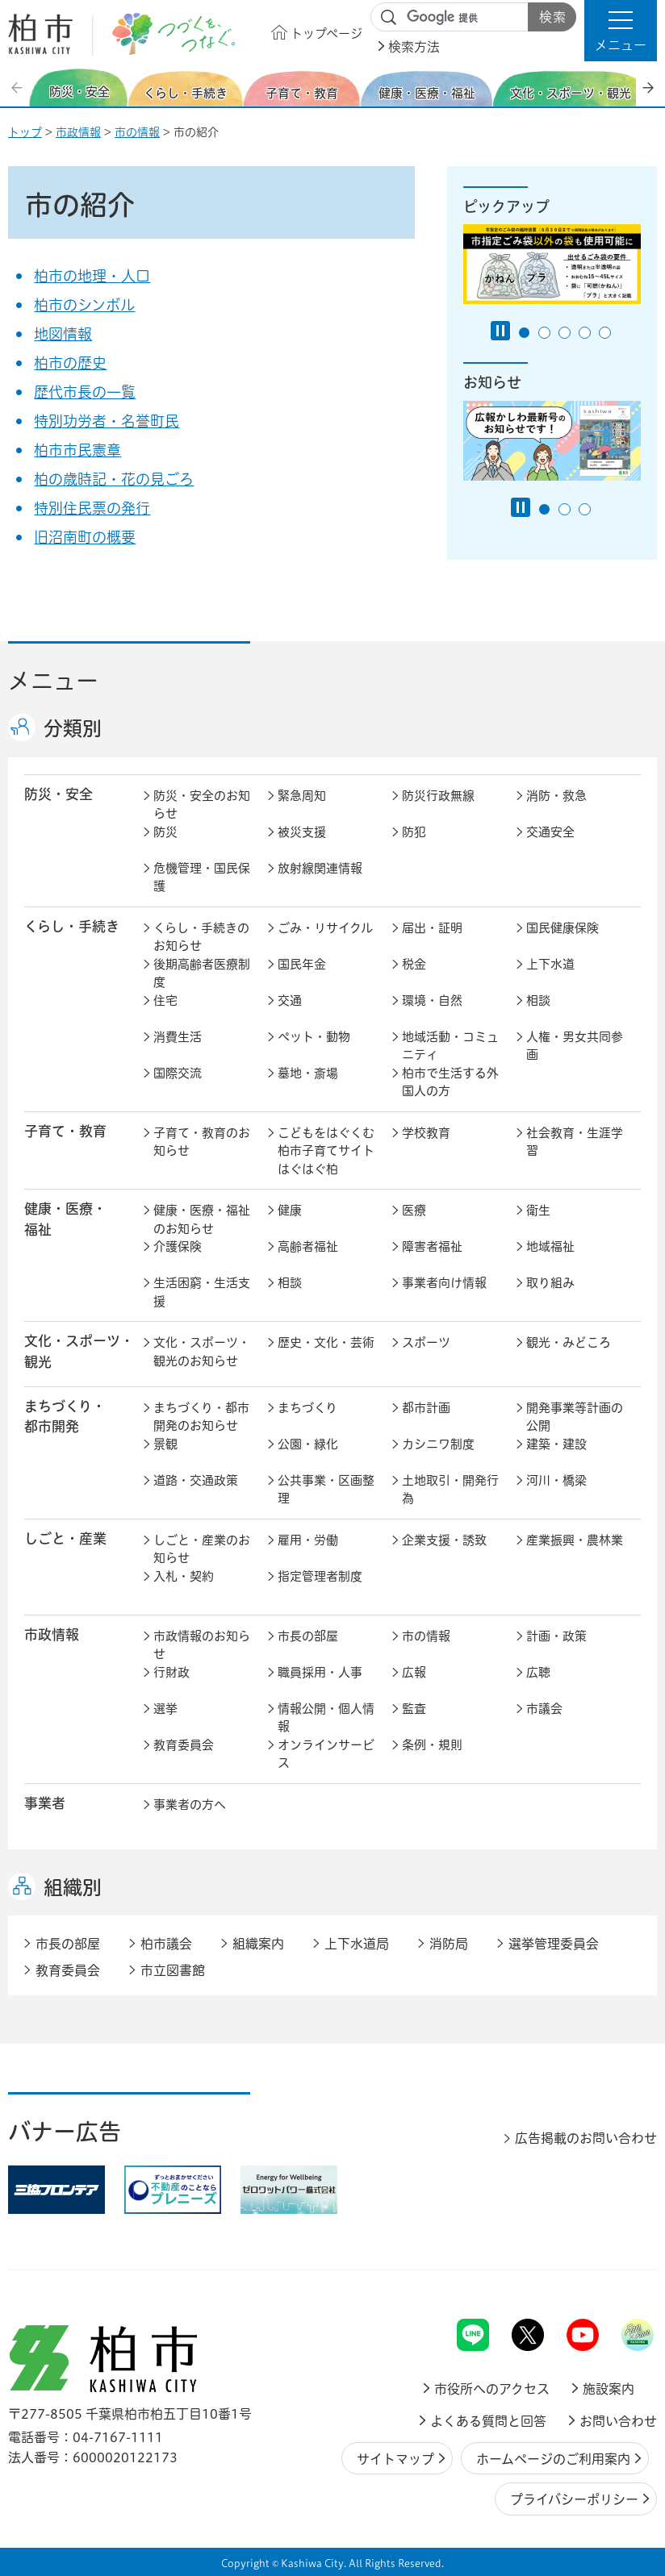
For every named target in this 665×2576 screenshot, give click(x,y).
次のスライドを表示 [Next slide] (648, 87)
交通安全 (550, 832)
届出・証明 (432, 928)
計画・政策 (556, 1636)
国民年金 (302, 964)
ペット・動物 (314, 1037)
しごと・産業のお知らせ (201, 1549)
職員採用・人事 (320, 1672)
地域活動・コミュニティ (450, 1046)
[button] (620, 30)
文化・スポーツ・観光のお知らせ (201, 1351)
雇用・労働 (308, 1540)
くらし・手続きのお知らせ (201, 937)
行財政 (171, 1672)
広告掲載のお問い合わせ (586, 2138)
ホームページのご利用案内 (553, 2459)
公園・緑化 (308, 1444)
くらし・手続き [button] (71, 926)
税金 (414, 964)
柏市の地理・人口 (92, 276)
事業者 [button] (44, 1803)
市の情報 (137, 132)
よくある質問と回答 (488, 2421)
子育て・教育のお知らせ (201, 1142)
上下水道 (550, 964)
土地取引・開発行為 (450, 1489)
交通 (290, 1000)
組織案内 (258, 1943)
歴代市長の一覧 (85, 392)
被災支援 (302, 832)
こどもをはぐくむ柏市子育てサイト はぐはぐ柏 (330, 1151)
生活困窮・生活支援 (201, 1292)
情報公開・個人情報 (326, 1718)
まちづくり (307, 1408)
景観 (165, 1444)
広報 (414, 1672)
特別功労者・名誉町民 (106, 421)
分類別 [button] (73, 728)
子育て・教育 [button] (65, 1131)
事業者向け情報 (444, 1283)
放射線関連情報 (320, 868)
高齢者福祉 (308, 1246)
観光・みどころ (568, 1342)
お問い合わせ (618, 2421)
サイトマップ (395, 2459)
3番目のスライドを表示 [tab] (564, 333)
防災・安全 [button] (58, 794)
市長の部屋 (308, 1636)
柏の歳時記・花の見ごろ (114, 479)
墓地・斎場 (308, 1073)
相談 (538, 1000)
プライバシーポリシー (574, 2499)
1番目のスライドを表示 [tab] (524, 333)
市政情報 (78, 132)
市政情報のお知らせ (201, 1645)
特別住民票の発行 (92, 508)
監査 (414, 1709)
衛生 (538, 1210)
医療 (414, 1210)
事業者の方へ (189, 1805)
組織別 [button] (73, 1887)
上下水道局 (356, 1943)
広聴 (538, 1672)
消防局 (448, 1943)
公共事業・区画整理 (326, 1489)
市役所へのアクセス (492, 2388)
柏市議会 (166, 1943)
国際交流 (177, 1073)
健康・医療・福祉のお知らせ (201, 1219)
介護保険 (177, 1246)
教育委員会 (183, 1745)
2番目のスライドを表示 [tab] (544, 333)
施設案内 (608, 2388)
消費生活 (177, 1037)
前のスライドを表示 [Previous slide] (18, 87)
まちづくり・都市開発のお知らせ (201, 1417)
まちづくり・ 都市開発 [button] (65, 1416)
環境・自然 (432, 1000)
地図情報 (63, 334)
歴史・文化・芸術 (326, 1342)
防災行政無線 (438, 796)
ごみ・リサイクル (325, 928)
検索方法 (414, 46)
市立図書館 (172, 1970)
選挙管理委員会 (553, 1943)
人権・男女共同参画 (574, 1046)
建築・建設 (556, 1444)
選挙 (165, 1709)
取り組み (550, 1283)
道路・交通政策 (195, 1480)
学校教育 (426, 1133)
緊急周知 (302, 796)
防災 (165, 832)
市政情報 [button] (51, 1634)
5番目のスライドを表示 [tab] (605, 333)
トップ (25, 132)
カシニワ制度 (438, 1444)
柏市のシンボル (84, 305)
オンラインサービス (326, 1754)
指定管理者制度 (320, 1576)
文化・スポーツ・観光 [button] (79, 1351)
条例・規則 (432, 1745)
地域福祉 (550, 1246)
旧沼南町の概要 (85, 537)
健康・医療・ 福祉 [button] (65, 1219)
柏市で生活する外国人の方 (450, 1082)
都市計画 (426, 1408)
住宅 (165, 1000)
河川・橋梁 (556, 1480)
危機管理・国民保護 (201, 877)
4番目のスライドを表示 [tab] (585, 333)
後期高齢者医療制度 (201, 973)
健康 (290, 1210)
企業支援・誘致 (444, 1540)
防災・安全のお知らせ (201, 805)
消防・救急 (556, 796)
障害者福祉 (432, 1246)
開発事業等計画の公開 (574, 1417)
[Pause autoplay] (500, 330)
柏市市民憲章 (77, 450)
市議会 (544, 1709)
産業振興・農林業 (574, 1540)
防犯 (414, 832)
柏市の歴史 (70, 363)
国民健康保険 (562, 928)
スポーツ (426, 1342)
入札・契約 (183, 1576)
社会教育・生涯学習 (574, 1142)
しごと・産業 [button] (65, 1538)
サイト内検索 (389, 18)
